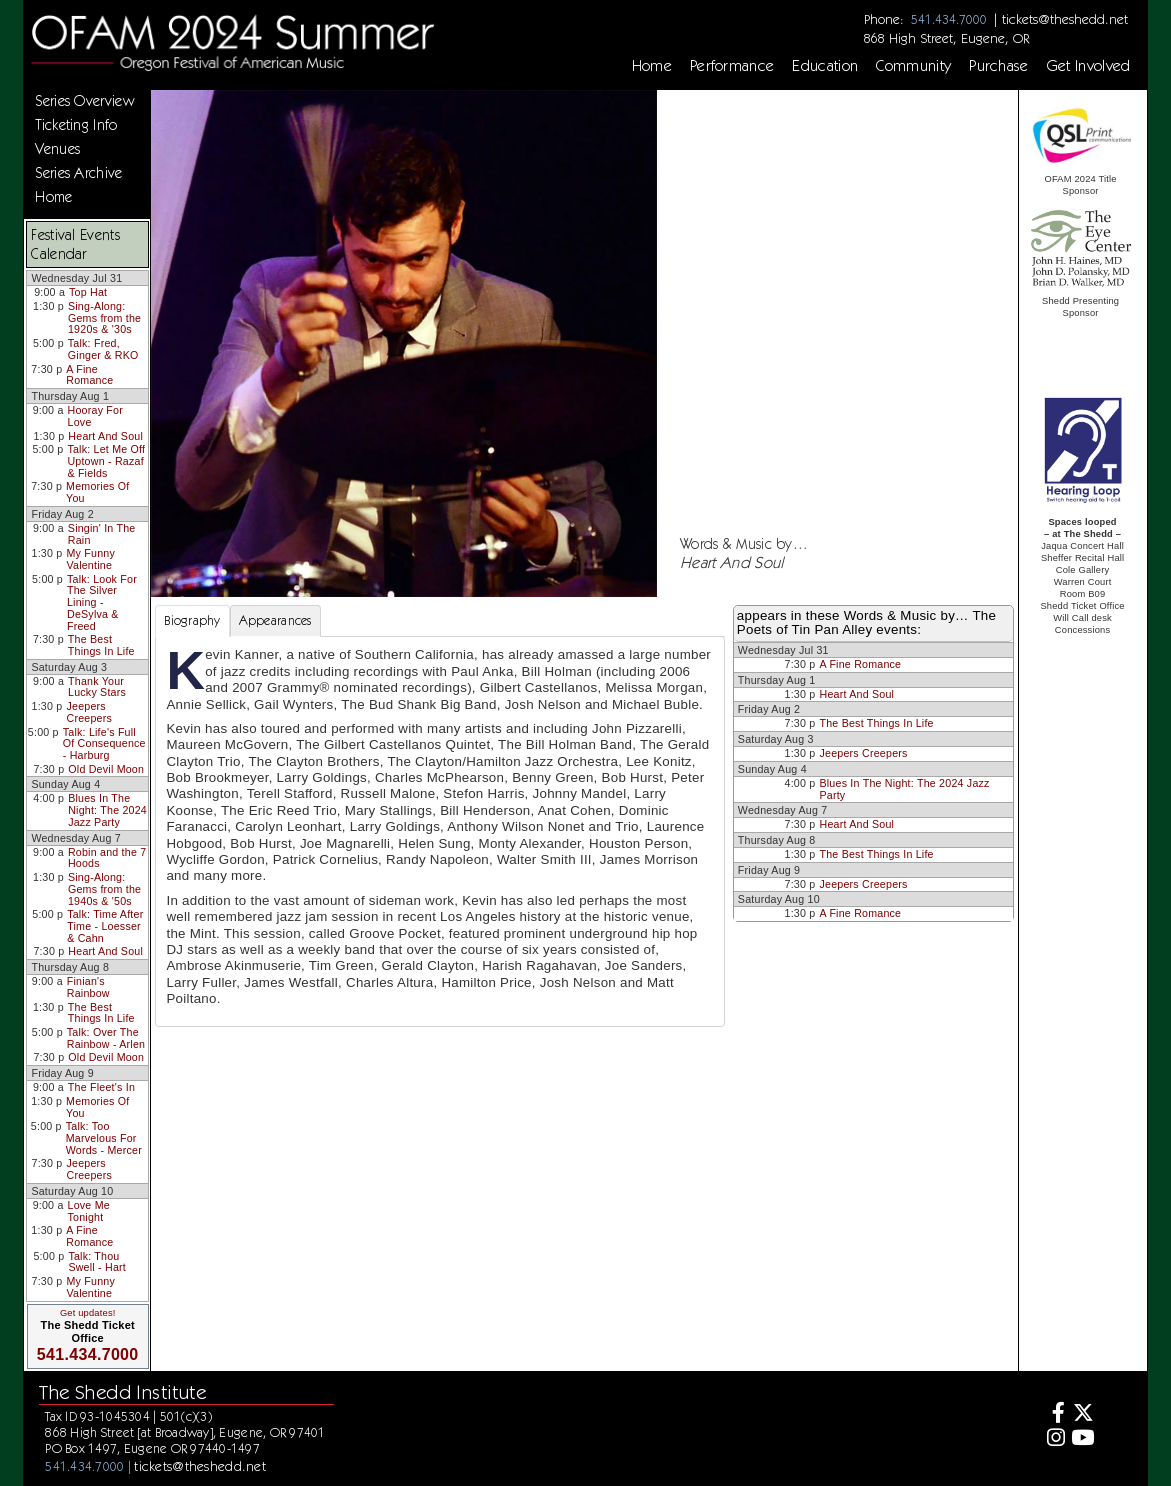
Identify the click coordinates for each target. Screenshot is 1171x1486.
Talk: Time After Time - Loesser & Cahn (105, 925)
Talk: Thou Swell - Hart (97, 1262)
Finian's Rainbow (88, 987)
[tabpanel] (439, 831)
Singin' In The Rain (102, 534)
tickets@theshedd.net (1065, 19)
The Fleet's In (101, 1087)
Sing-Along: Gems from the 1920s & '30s (104, 317)
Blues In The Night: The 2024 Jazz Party (107, 809)
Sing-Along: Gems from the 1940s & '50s (104, 888)
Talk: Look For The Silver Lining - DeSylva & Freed (102, 602)
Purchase (999, 66)
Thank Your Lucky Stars (97, 687)
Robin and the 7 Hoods (107, 858)
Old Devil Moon (106, 769)
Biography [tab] (192, 620)
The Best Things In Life (101, 645)
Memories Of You (97, 492)
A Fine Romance (89, 375)
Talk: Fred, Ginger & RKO (103, 349)
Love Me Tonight (89, 1211)
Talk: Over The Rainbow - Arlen (106, 1038)
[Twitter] (1082, 1415)
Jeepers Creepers (89, 712)
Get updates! (88, 1313)
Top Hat (88, 292)
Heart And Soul (105, 436)
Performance (732, 66)
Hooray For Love (95, 416)
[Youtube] (1082, 1440)
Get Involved (1089, 66)
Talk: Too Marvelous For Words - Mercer (104, 1137)
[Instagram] (1053, 1440)
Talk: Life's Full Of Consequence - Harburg (104, 743)
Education (825, 66)
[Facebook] (1053, 1415)
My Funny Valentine (90, 559)
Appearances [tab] (275, 620)
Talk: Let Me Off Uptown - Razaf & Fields (106, 460)
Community (913, 66)
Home (652, 66)
